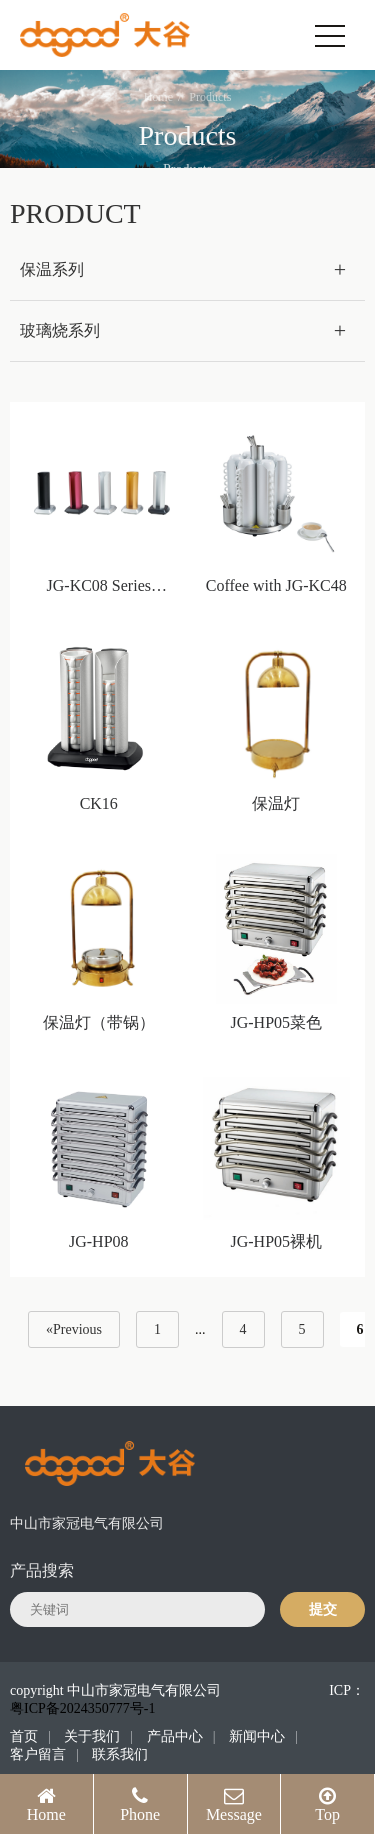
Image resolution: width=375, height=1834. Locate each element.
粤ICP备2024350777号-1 (82, 1708)
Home (158, 97)
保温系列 (52, 269)
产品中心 (175, 1736)
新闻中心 (257, 1736)
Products (210, 97)
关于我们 (92, 1736)
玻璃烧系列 (60, 330)
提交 (323, 1609)
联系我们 (120, 1754)
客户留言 (38, 1754)
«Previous (74, 1329)
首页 (24, 1736)
